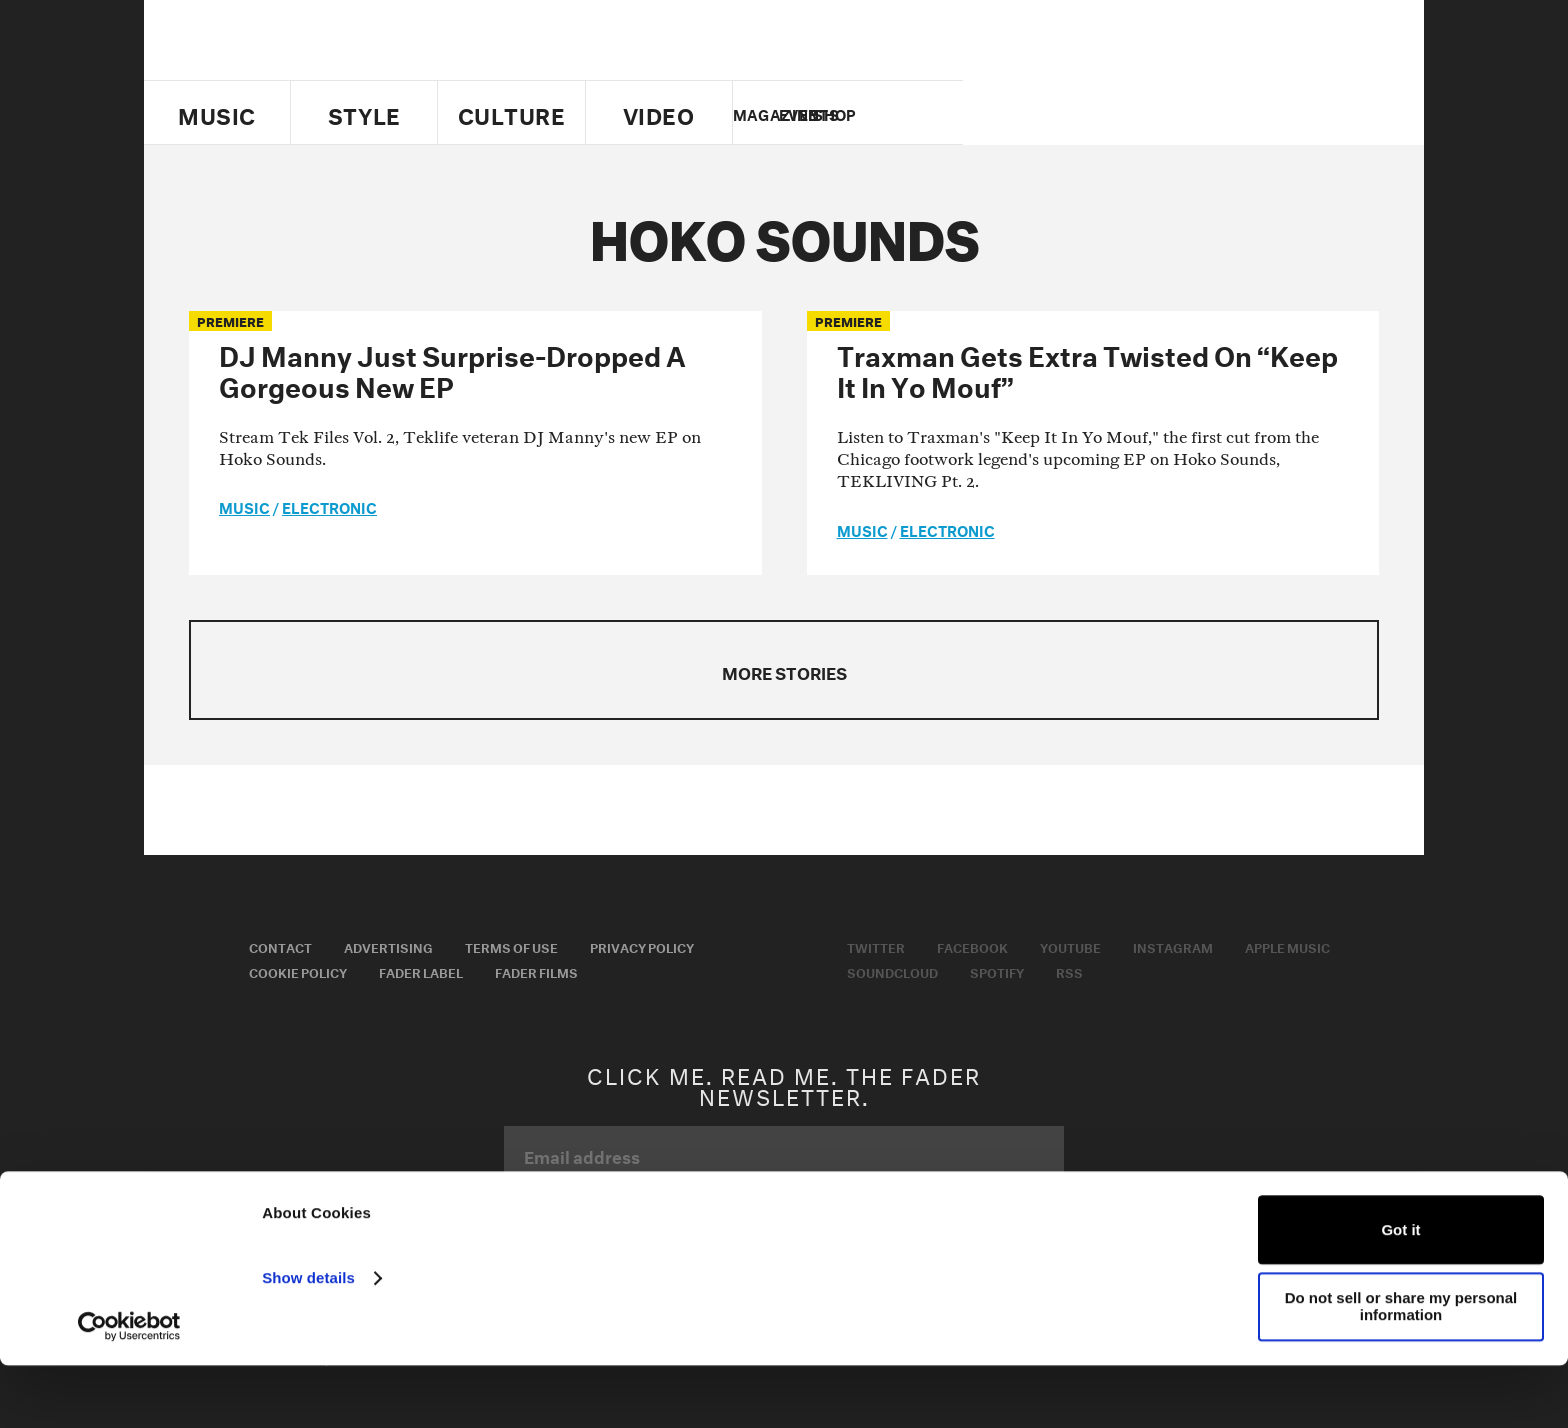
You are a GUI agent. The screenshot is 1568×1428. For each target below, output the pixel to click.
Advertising (388, 946)
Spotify (997, 971)
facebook (1142, 113)
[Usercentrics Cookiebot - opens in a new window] (129, 1389)
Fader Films (536, 971)
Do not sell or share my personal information (1401, 1369)
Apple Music (1287, 946)
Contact (280, 946)
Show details (308, 1340)
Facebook (972, 946)
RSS (1069, 971)
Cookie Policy (298, 971)
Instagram (1173, 946)
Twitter (1108, 113)
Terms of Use (511, 946)
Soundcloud (892, 971)
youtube (1176, 113)
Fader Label (421, 971)
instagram (1211, 113)
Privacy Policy (642, 946)
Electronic (329, 506)
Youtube (1070, 946)
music (244, 506)
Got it (1400, 1292)
